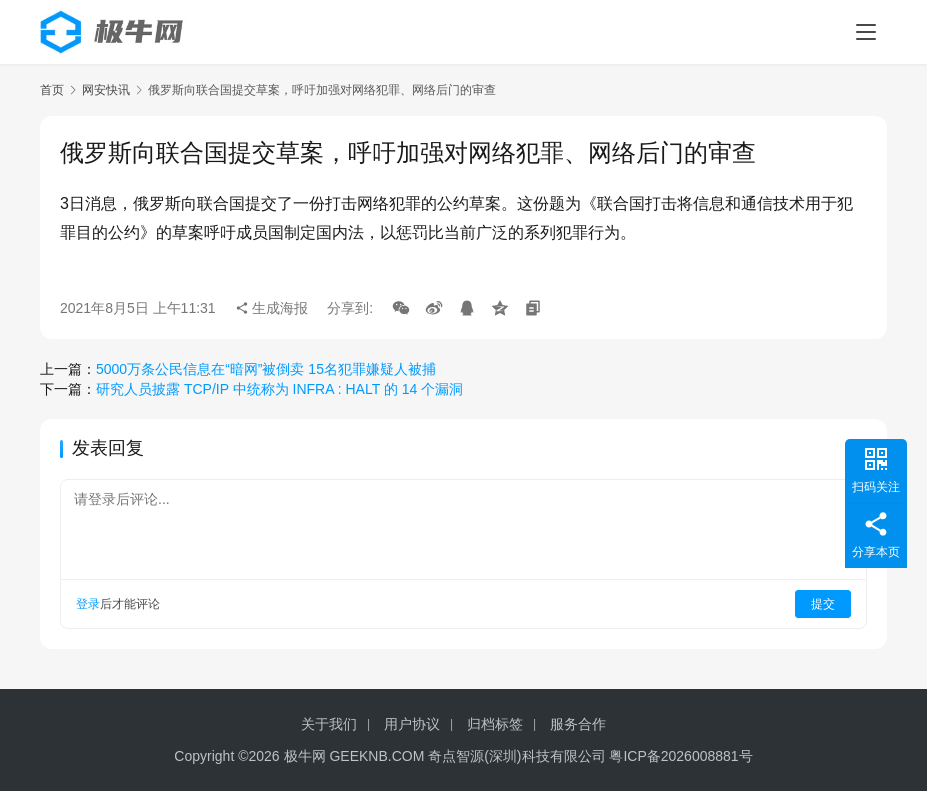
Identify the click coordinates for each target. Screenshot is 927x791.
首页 (52, 90)
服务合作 (578, 724)
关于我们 (329, 724)
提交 (823, 604)
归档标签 (495, 724)
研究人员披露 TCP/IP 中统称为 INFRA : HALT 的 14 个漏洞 (279, 389)
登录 (88, 604)
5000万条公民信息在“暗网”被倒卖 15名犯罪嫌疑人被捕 (266, 369)
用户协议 (412, 724)
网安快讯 (106, 90)
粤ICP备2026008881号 (680, 756)
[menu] (866, 32)
